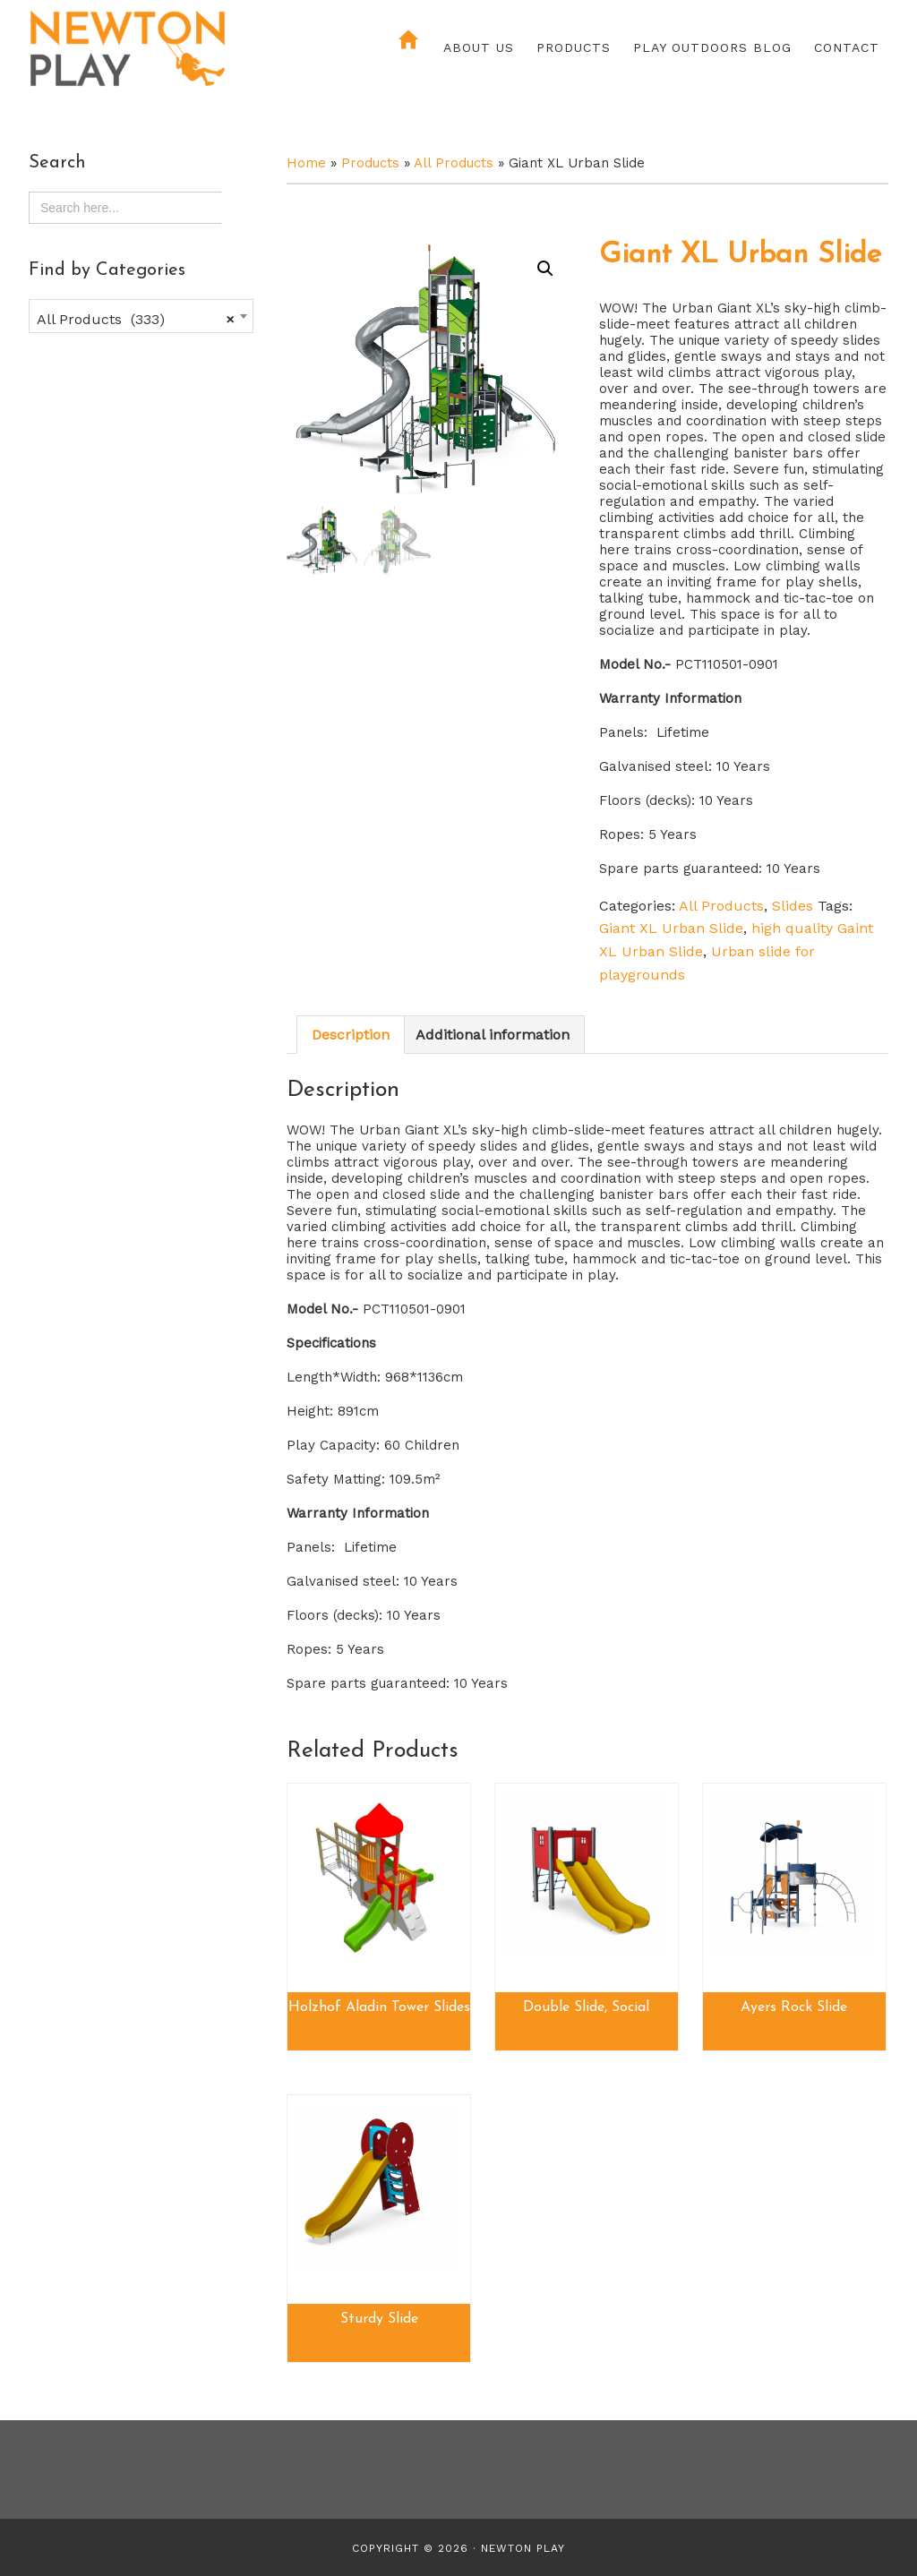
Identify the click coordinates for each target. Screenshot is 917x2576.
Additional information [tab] (493, 1034)
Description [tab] (351, 1034)
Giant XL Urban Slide (671, 928)
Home (306, 163)
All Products (453, 163)
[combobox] (141, 316)
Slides (792, 905)
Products (370, 163)
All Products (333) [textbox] (136, 319)
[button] (545, 268)
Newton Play (185, 49)
